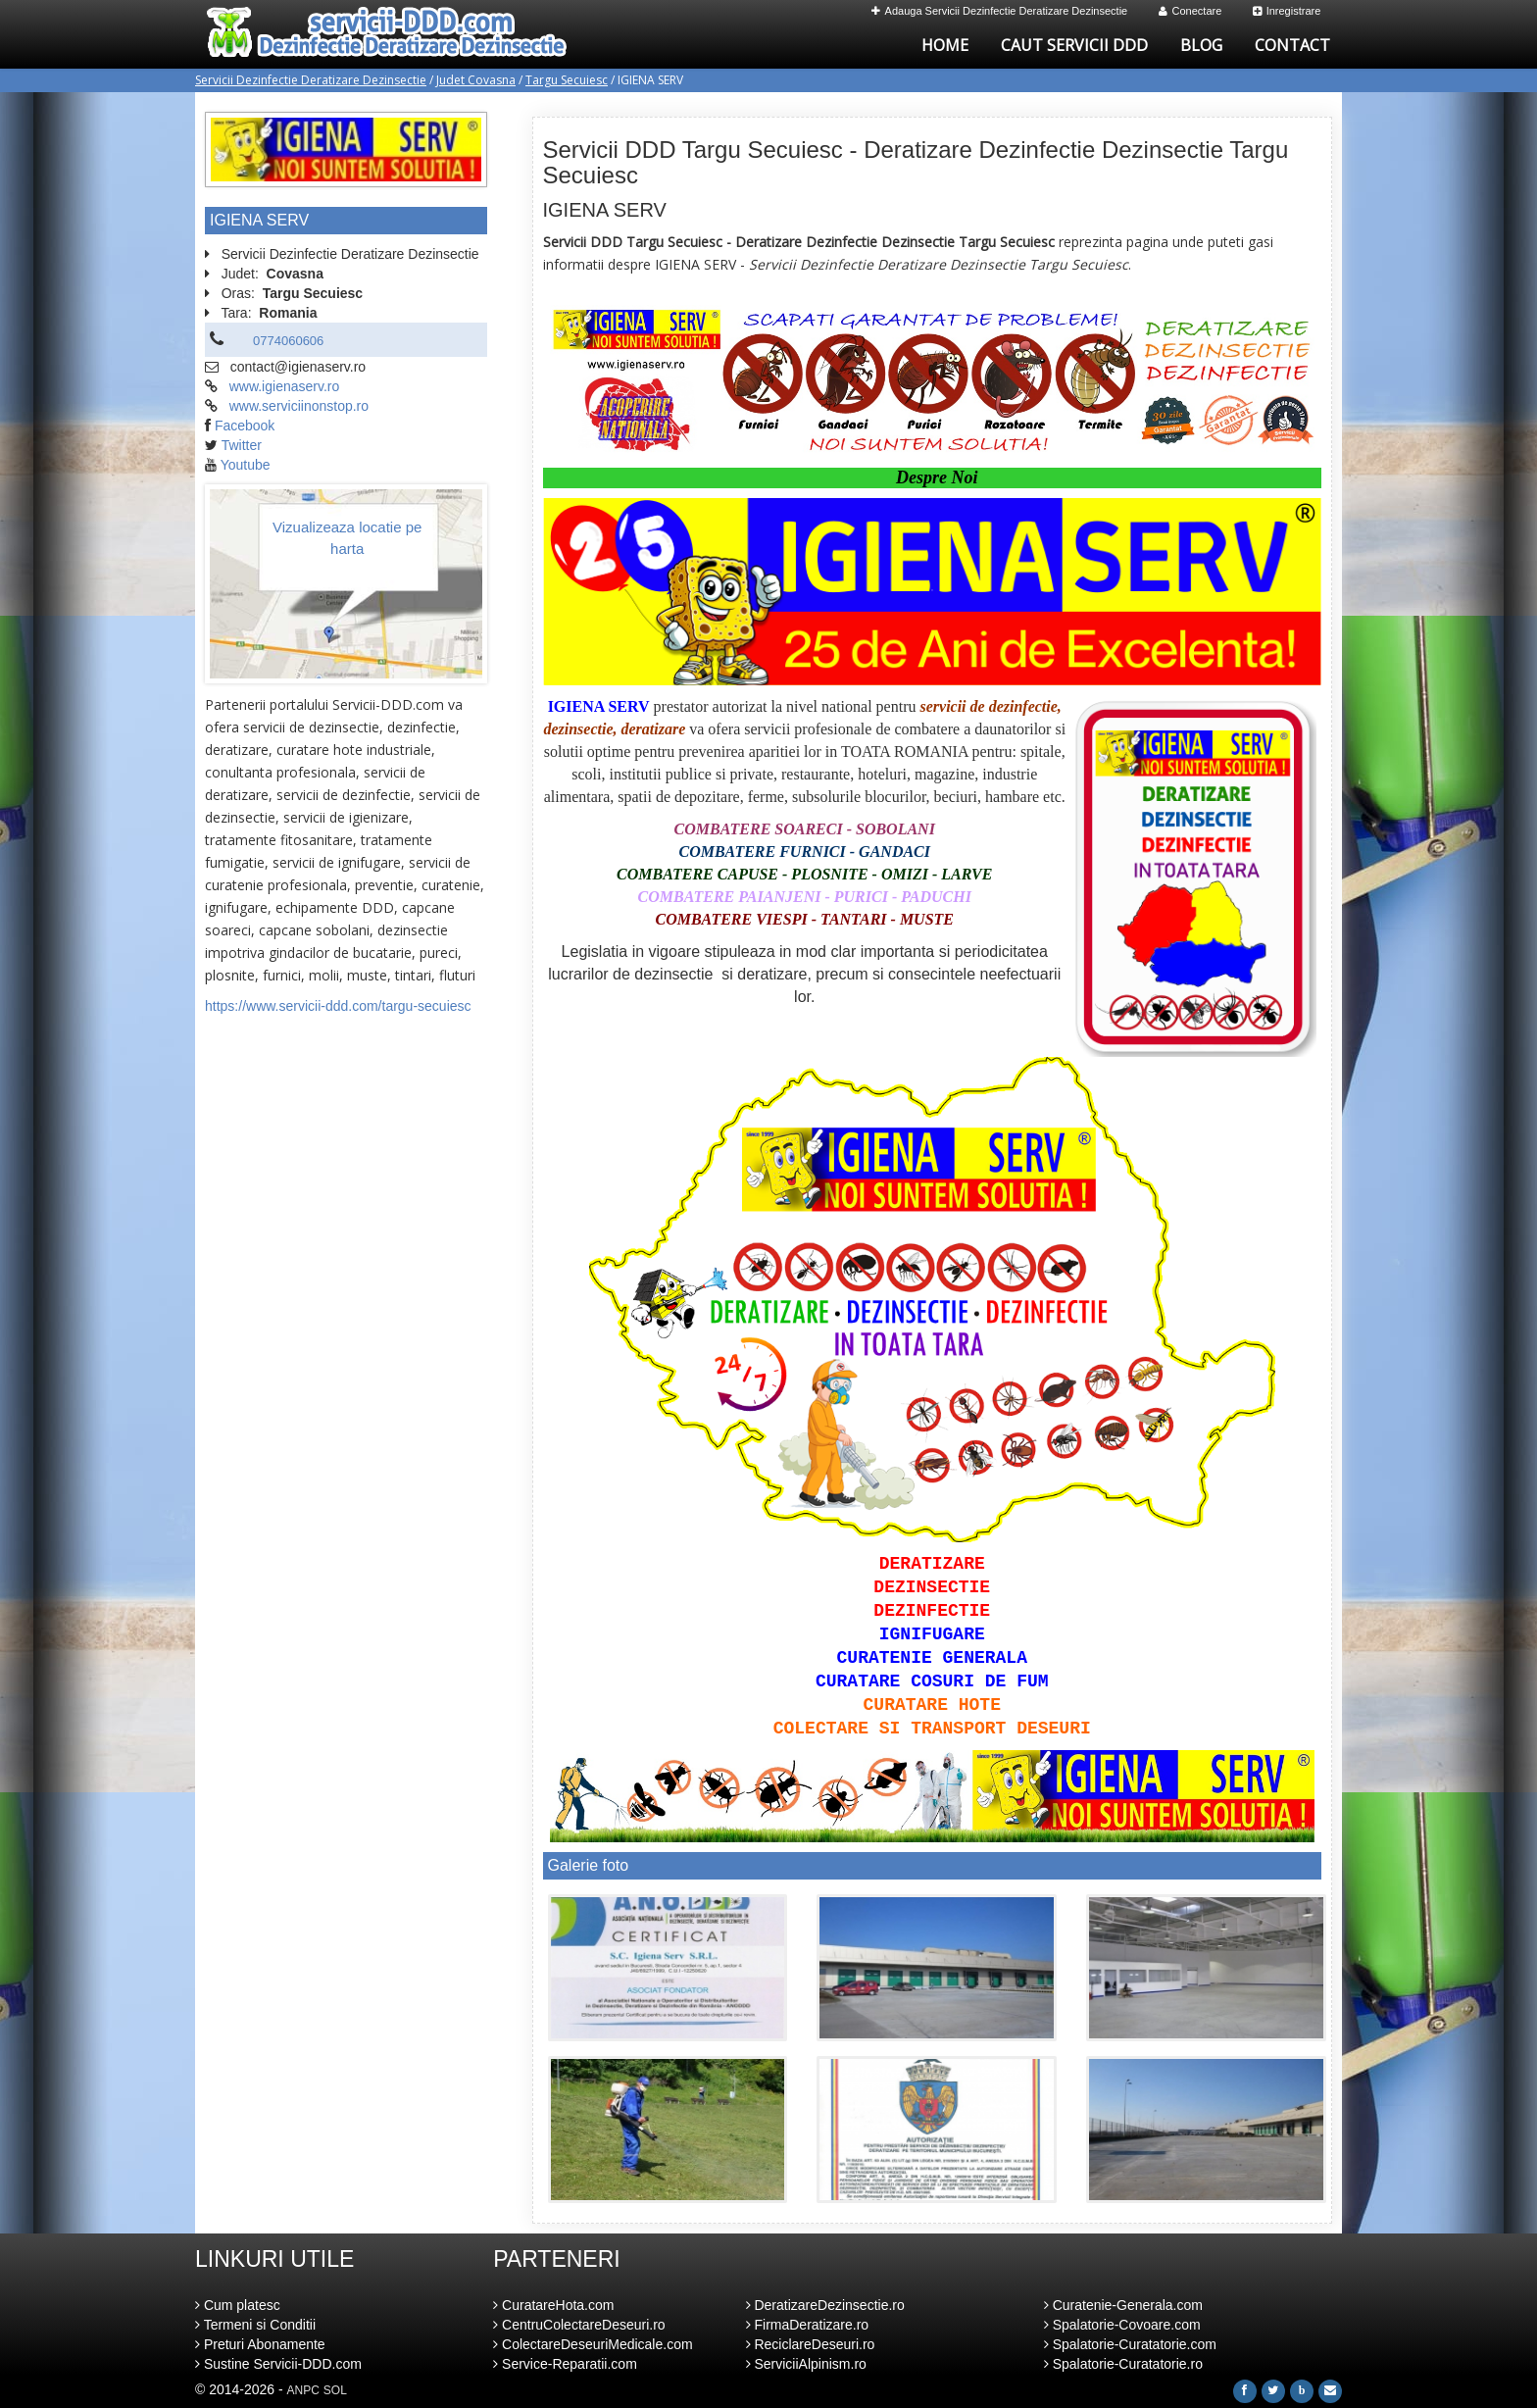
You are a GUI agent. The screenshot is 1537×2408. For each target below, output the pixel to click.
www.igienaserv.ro (284, 386)
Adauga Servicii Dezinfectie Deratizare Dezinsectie (999, 11)
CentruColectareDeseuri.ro (579, 2325)
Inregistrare (1287, 11)
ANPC (303, 2390)
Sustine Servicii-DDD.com (278, 2364)
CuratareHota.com (553, 2305)
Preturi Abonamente (260, 2344)
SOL (335, 2390)
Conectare (1190, 11)
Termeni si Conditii (255, 2325)
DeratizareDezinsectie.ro (825, 2305)
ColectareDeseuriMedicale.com (592, 2344)
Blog (1201, 45)
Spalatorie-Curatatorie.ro (1123, 2364)
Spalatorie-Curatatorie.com (1130, 2344)
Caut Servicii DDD (1074, 45)
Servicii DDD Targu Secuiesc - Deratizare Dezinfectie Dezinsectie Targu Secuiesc (916, 162)
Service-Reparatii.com (565, 2364)
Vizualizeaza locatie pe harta (347, 537)
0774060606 (288, 340)
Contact (1292, 45)
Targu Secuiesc (566, 80)
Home (944, 45)
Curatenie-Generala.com (1123, 2305)
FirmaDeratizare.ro (807, 2325)
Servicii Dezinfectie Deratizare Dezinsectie (310, 80)
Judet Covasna (476, 80)
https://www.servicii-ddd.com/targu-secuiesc (338, 1006)
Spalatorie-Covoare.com (1122, 2325)
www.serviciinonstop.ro (299, 406)
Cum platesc (237, 2305)
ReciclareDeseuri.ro (810, 2344)
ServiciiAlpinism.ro (806, 2364)
